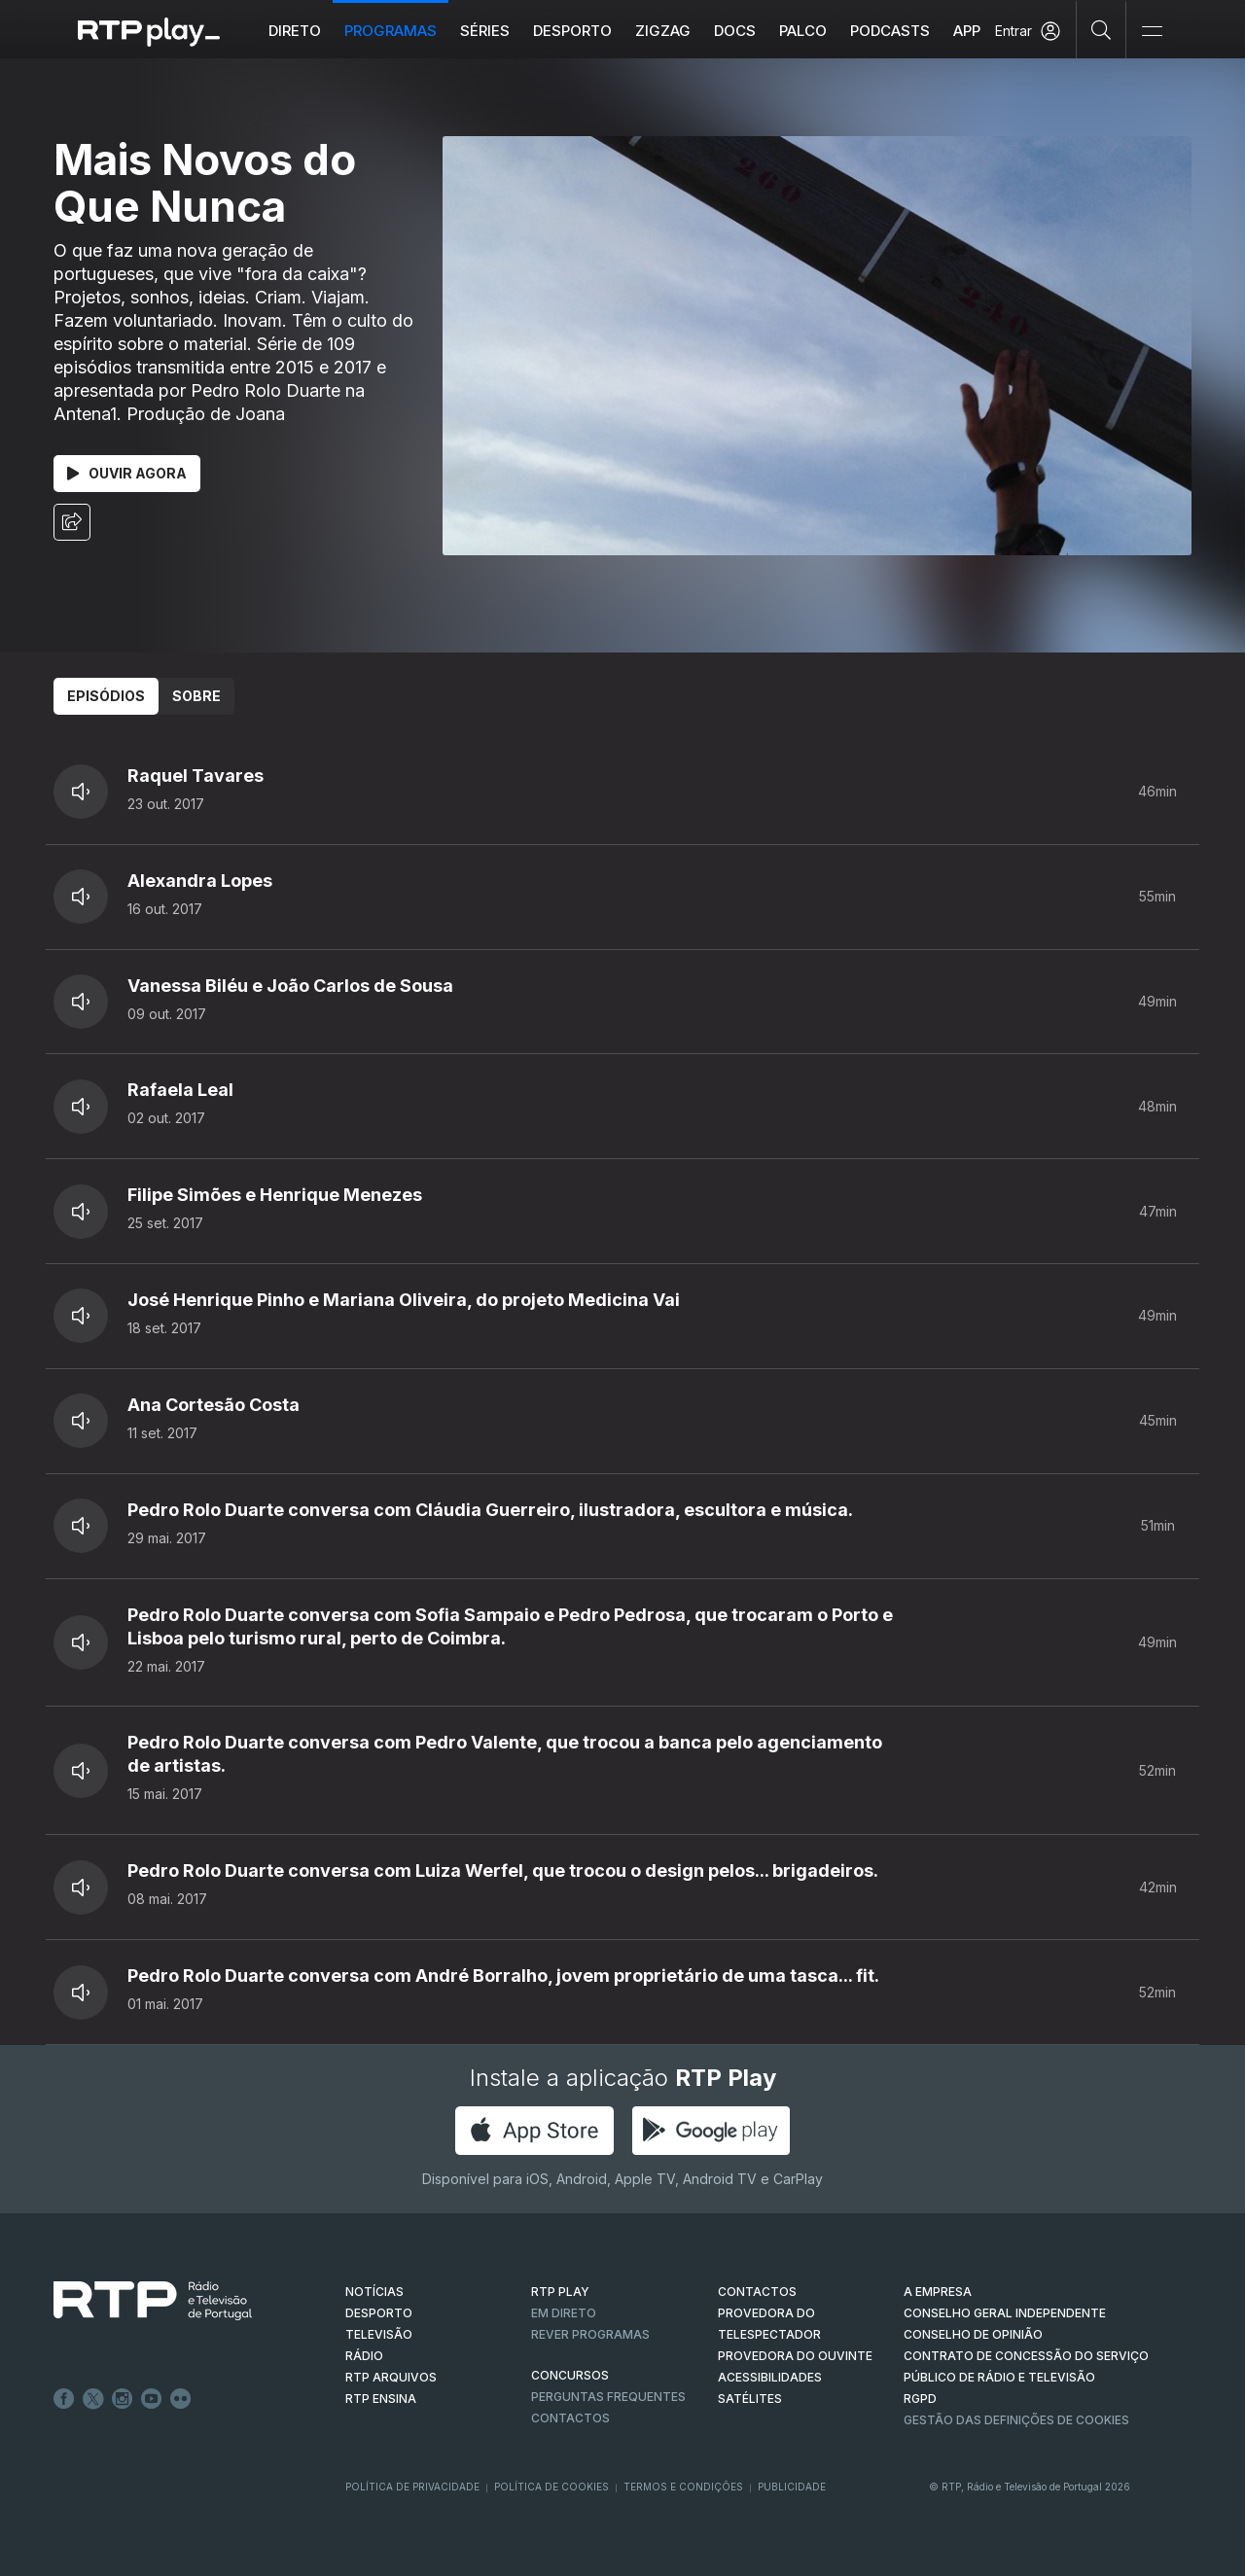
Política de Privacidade (412, 2486)
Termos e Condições (683, 2486)
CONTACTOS (757, 2291)
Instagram (122, 2399)
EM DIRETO (563, 2313)
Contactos (570, 2418)
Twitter (93, 2399)
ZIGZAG (664, 30)
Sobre (196, 696)
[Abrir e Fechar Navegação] (1151, 31)
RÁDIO (364, 2355)
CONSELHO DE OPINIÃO (973, 2334)
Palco (804, 30)
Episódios (106, 696)
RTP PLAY (560, 2291)
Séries (486, 30)
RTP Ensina (380, 2398)
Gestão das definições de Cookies (1016, 2420)
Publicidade (792, 2486)
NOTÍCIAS (374, 2291)
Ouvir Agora (127, 473)
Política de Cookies (551, 2486)
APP (967, 30)
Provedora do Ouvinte (795, 2355)
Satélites (750, 2398)
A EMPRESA (938, 2291)
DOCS (736, 30)
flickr (181, 2399)
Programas (391, 30)
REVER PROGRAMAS (590, 2334)
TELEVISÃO (378, 2334)
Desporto (573, 30)
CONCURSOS (570, 2375)
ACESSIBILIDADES (770, 2377)
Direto (295, 30)
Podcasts (891, 30)
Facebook (64, 2399)
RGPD (920, 2398)
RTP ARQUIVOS (391, 2377)
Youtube (151, 2399)
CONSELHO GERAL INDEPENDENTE (1005, 2313)
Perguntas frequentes (608, 2396)
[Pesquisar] (1101, 29)
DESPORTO (378, 2313)
